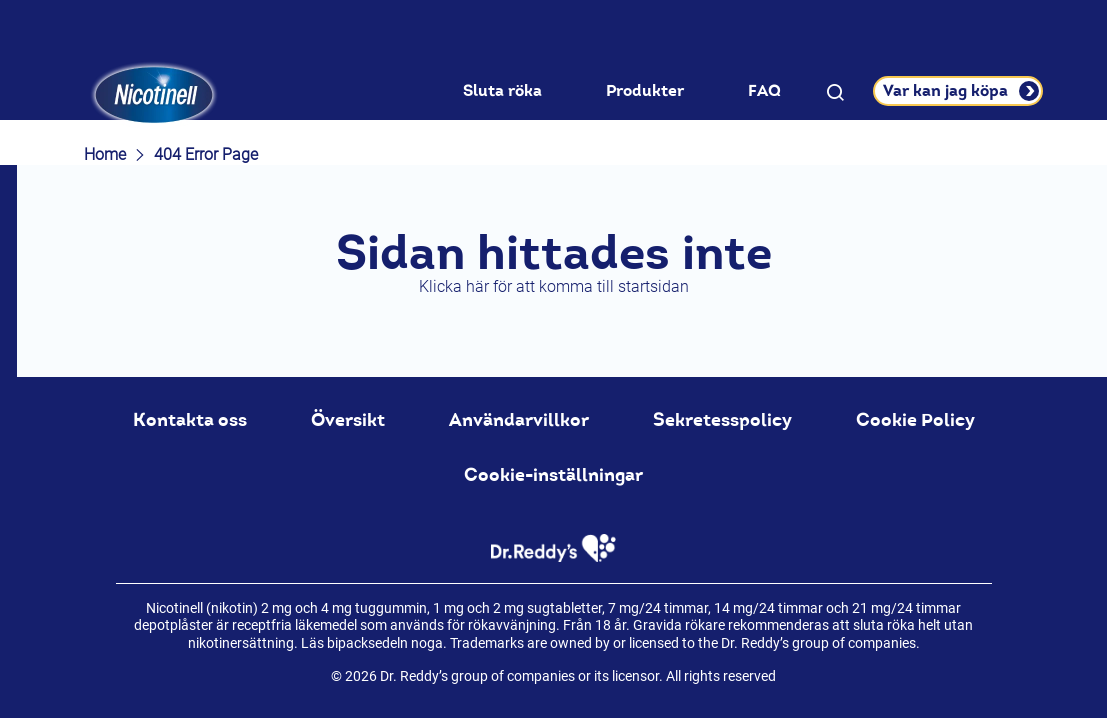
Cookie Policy (915, 420)
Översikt (348, 420)
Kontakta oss (190, 420)
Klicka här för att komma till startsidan (554, 286)
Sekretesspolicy (722, 420)
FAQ (764, 91)
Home (105, 154)
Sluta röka (502, 91)
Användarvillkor (519, 420)
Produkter (645, 91)
